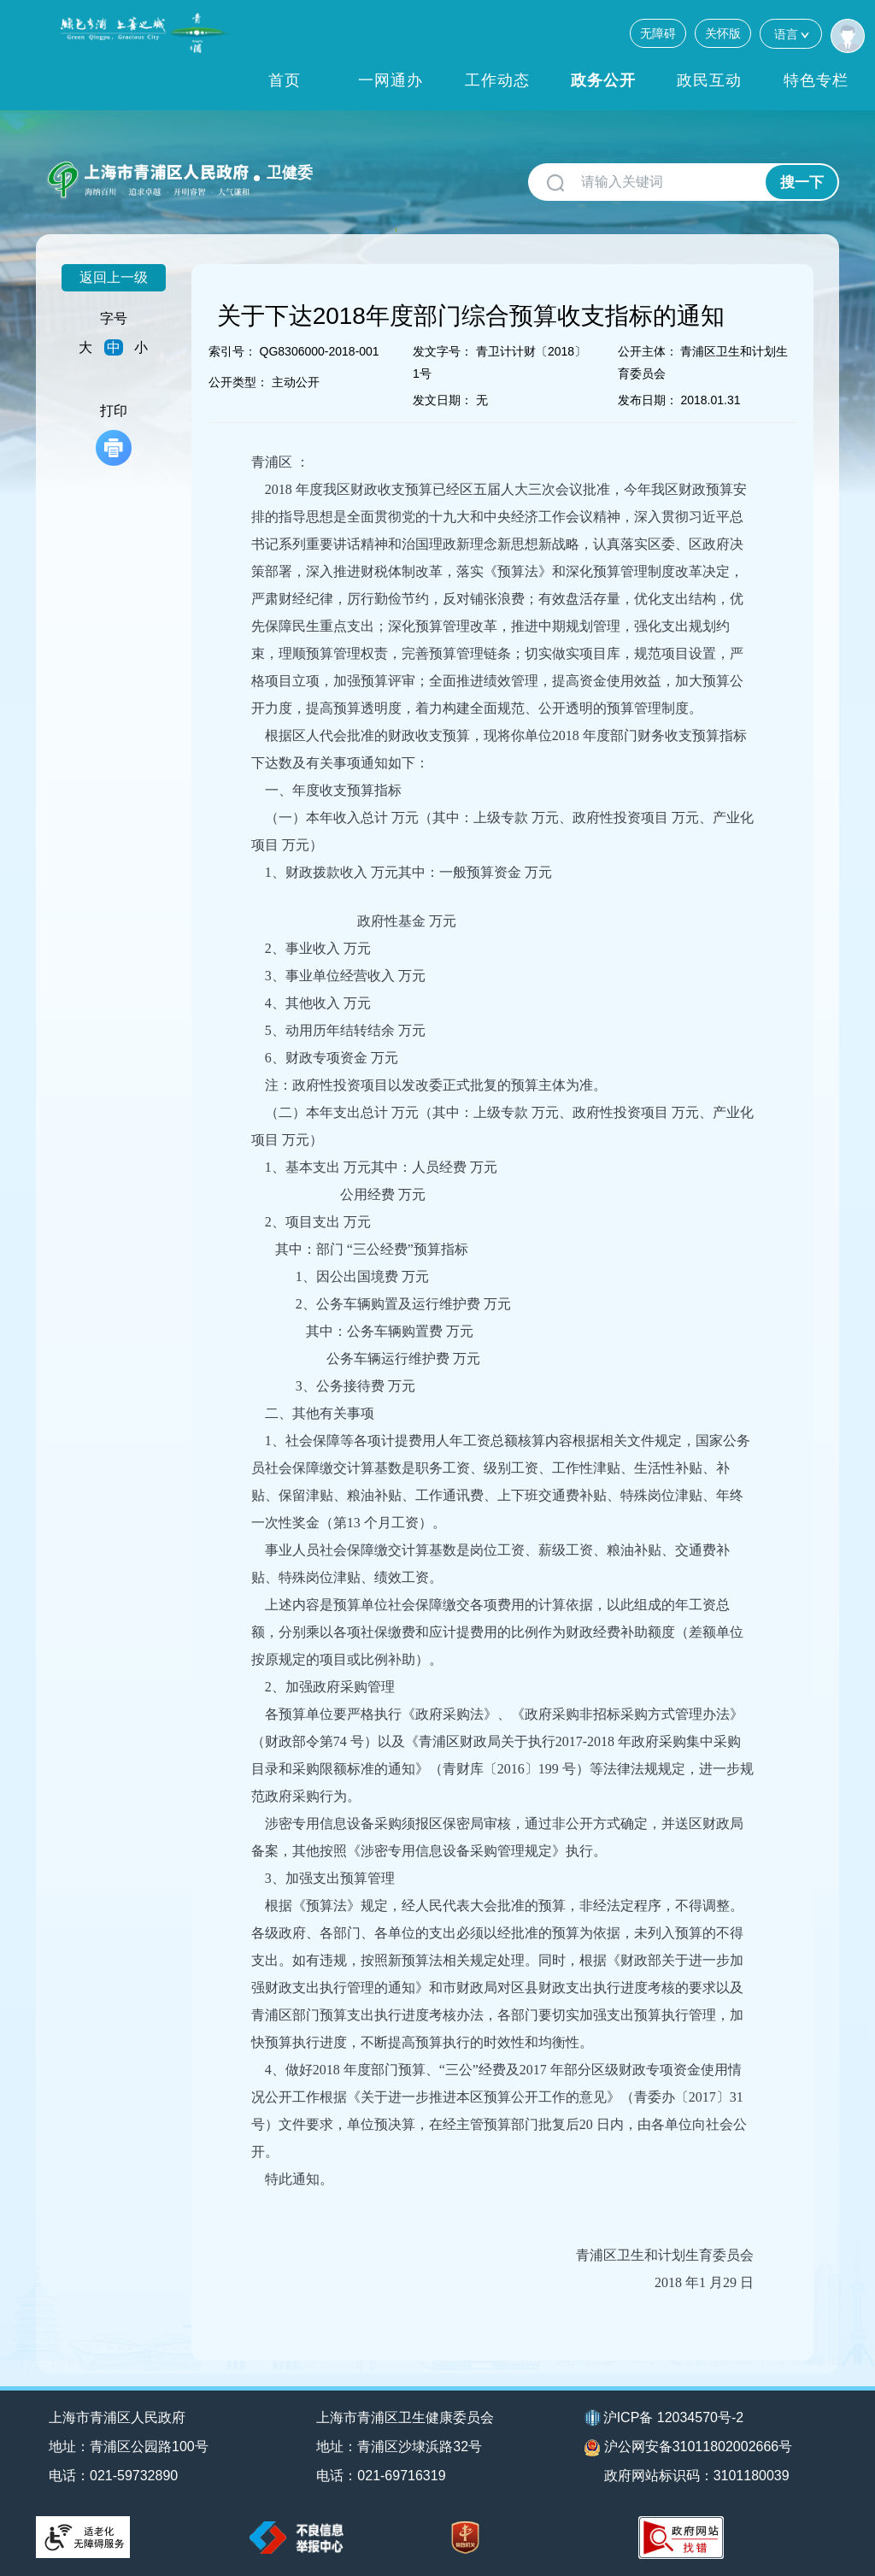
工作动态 (497, 80)
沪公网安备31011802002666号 (688, 2447)
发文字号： (443, 351)
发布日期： (648, 400)
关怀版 (723, 33)
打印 (114, 434)
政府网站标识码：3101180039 (697, 2475)
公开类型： (238, 382)
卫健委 (290, 172)
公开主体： (648, 351)
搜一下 (802, 182)
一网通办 (390, 80)
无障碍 (658, 33)
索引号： (232, 351)
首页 (284, 80)
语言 (791, 33)
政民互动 (709, 80)
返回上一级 (113, 277)
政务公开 (603, 80)
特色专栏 (816, 80)
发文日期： (443, 400)
